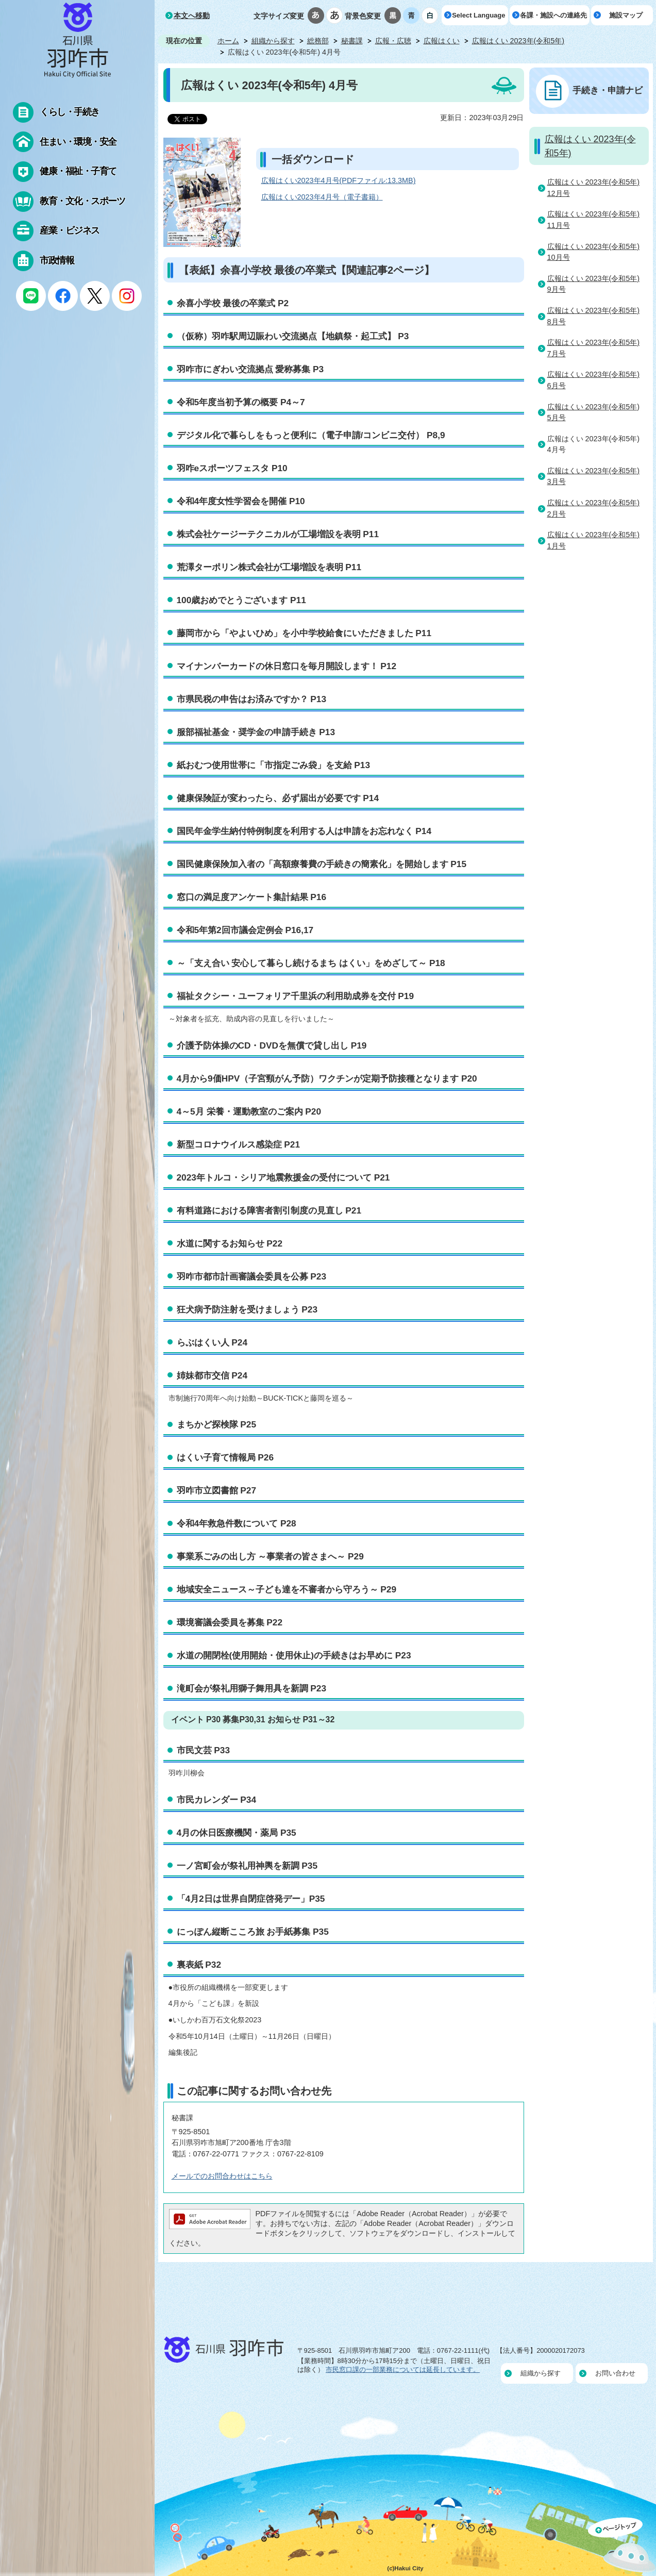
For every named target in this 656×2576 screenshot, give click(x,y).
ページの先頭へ (622, 2546)
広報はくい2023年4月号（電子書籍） (322, 197)
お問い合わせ (615, 2373)
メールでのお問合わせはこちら (222, 2176)
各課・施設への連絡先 (553, 15)
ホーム (228, 41)
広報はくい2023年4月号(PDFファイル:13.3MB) (338, 180)
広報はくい (442, 41)
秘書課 (352, 41)
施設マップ (626, 15)
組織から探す (273, 41)
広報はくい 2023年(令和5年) (518, 41)
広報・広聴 (393, 41)
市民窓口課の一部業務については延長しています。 (403, 2369)
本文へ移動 (192, 15)
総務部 (318, 41)
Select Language (478, 15)
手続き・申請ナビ (608, 90)
